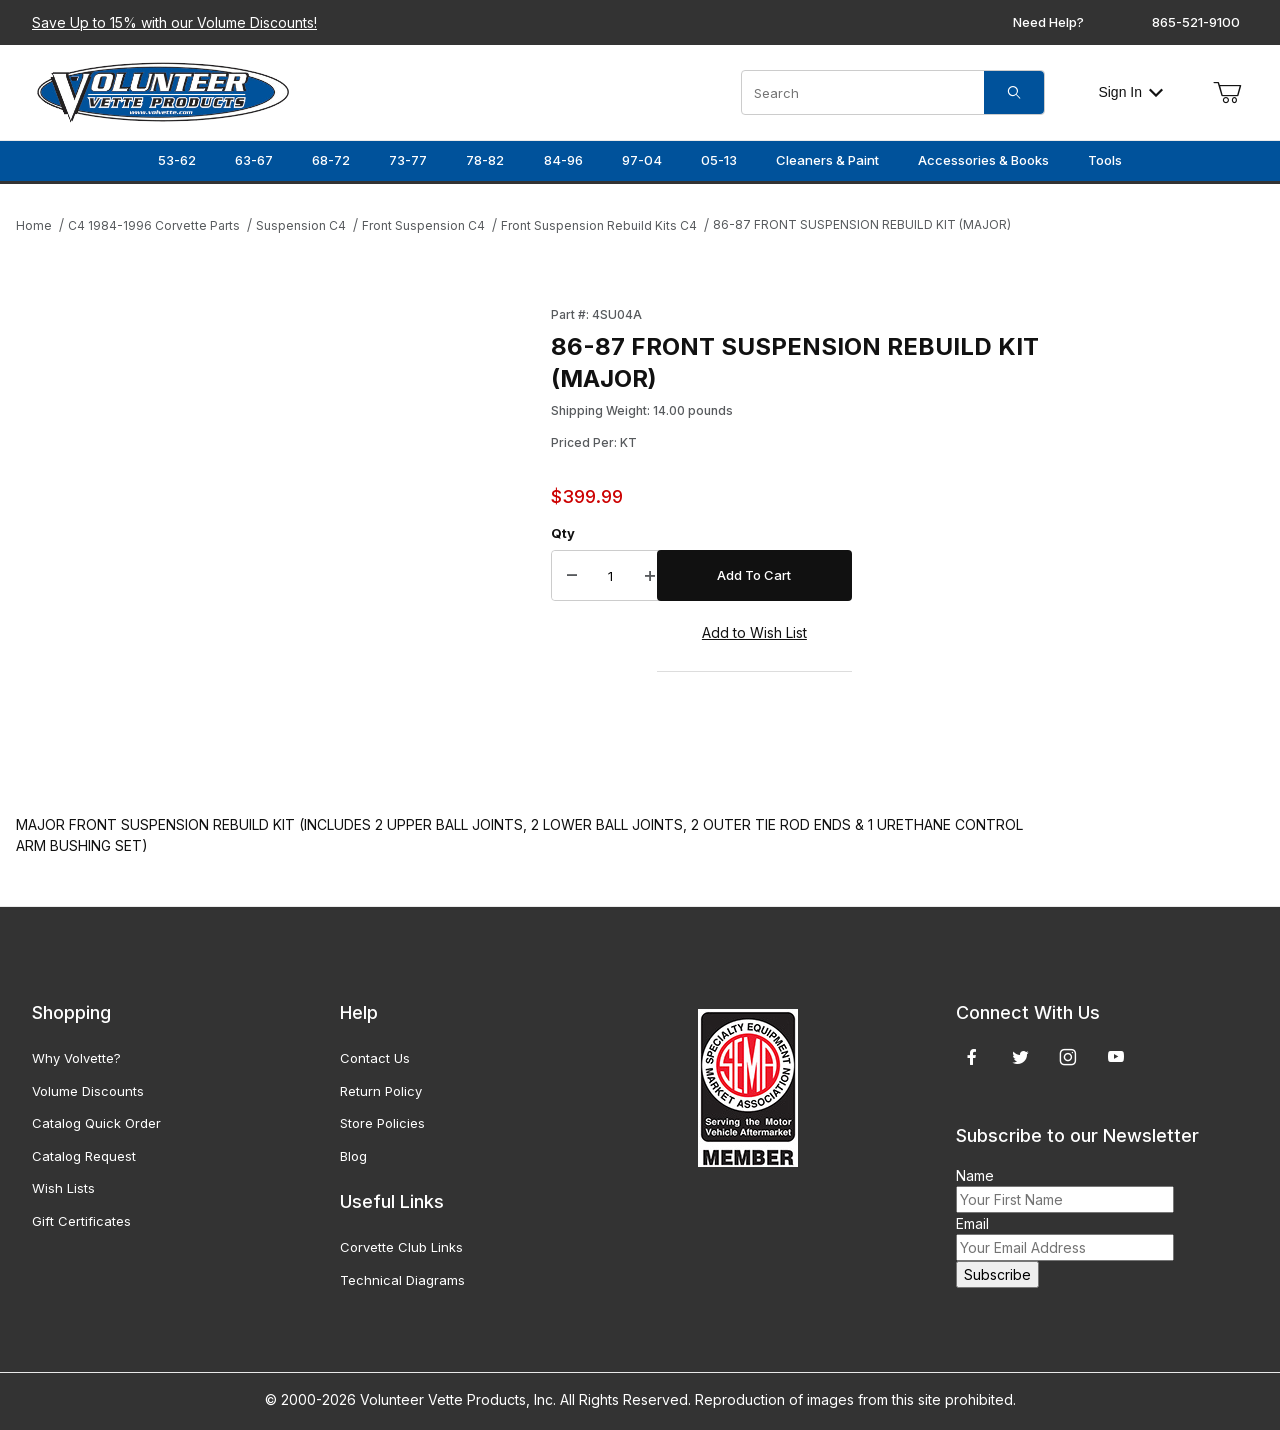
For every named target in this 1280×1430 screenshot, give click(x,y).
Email (972, 1223)
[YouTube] (1116, 1057)
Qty (563, 533)
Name (975, 1175)
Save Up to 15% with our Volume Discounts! (174, 22)
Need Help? (1048, 22)
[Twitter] (1020, 1057)
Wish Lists (63, 1188)
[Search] (1014, 92)
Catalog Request (84, 1156)
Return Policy (381, 1091)
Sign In (1130, 92)
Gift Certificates (81, 1221)
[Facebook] (972, 1057)
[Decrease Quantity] (572, 576)
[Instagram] (1068, 1057)
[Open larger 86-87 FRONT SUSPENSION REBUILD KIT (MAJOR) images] (277, 540)
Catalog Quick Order (96, 1123)
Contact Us (375, 1058)
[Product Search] (863, 92)
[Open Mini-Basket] (1227, 93)
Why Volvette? (76, 1058)
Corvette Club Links (401, 1247)
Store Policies (382, 1123)
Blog (353, 1156)
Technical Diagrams (402, 1280)
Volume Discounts (88, 1091)
